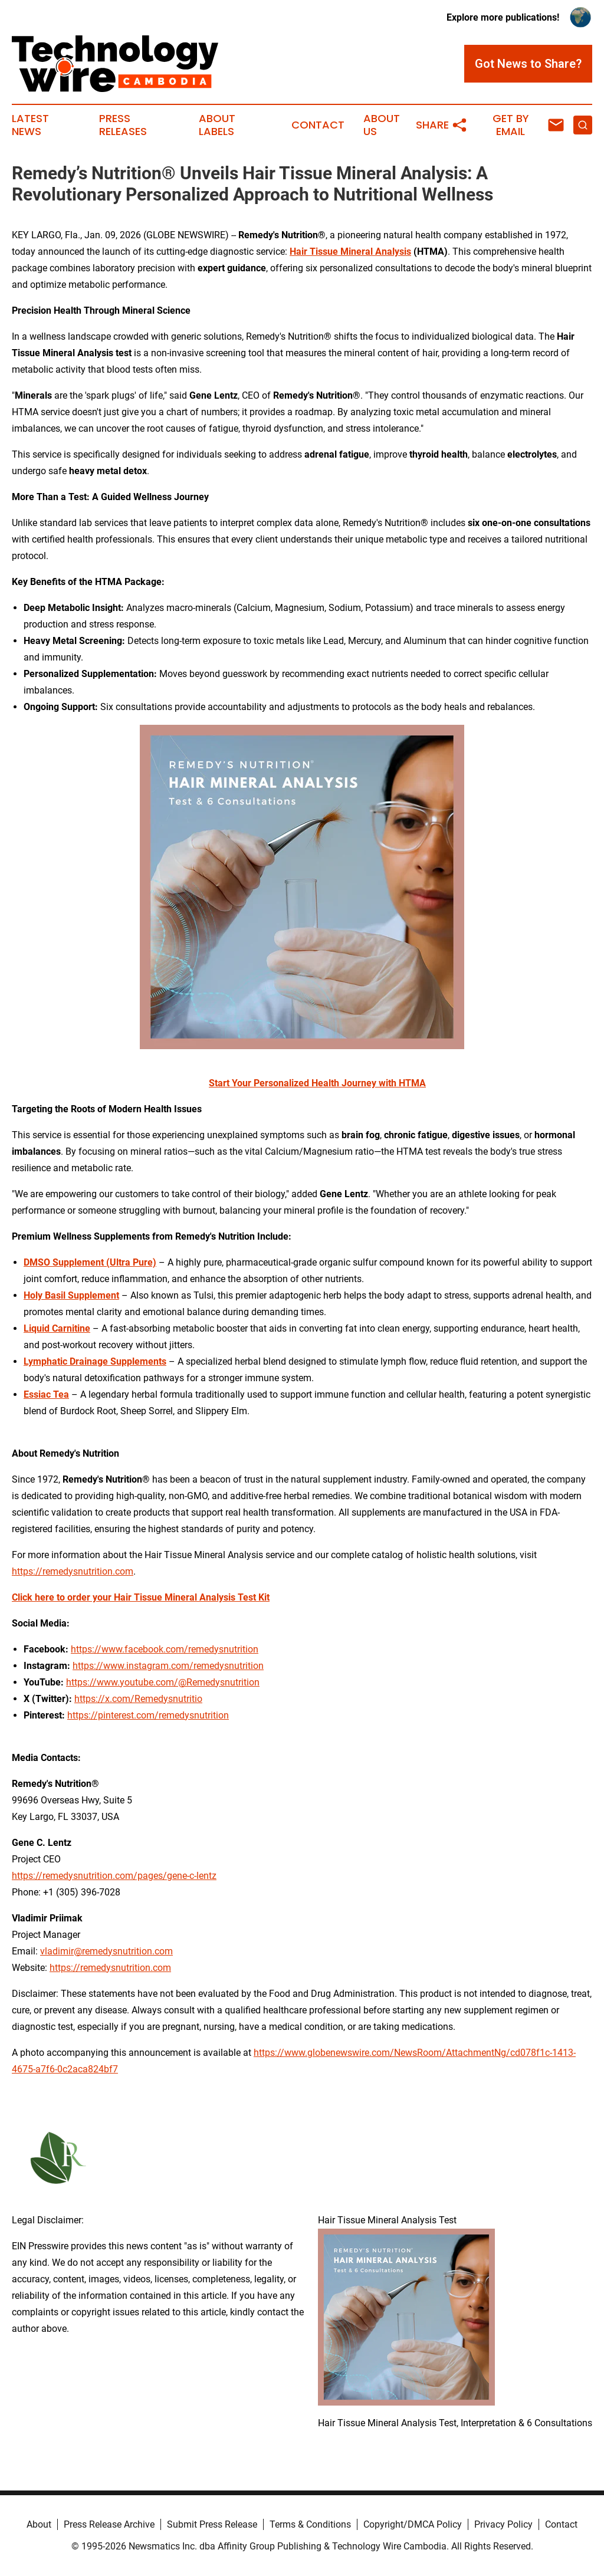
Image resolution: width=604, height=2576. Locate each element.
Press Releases (123, 125)
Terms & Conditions (310, 2524)
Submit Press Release (212, 2524)
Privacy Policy (503, 2524)
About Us (381, 125)
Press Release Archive (109, 2524)
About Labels (217, 125)
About (39, 2524)
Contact (317, 125)
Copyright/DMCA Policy (412, 2524)
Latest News (30, 125)
